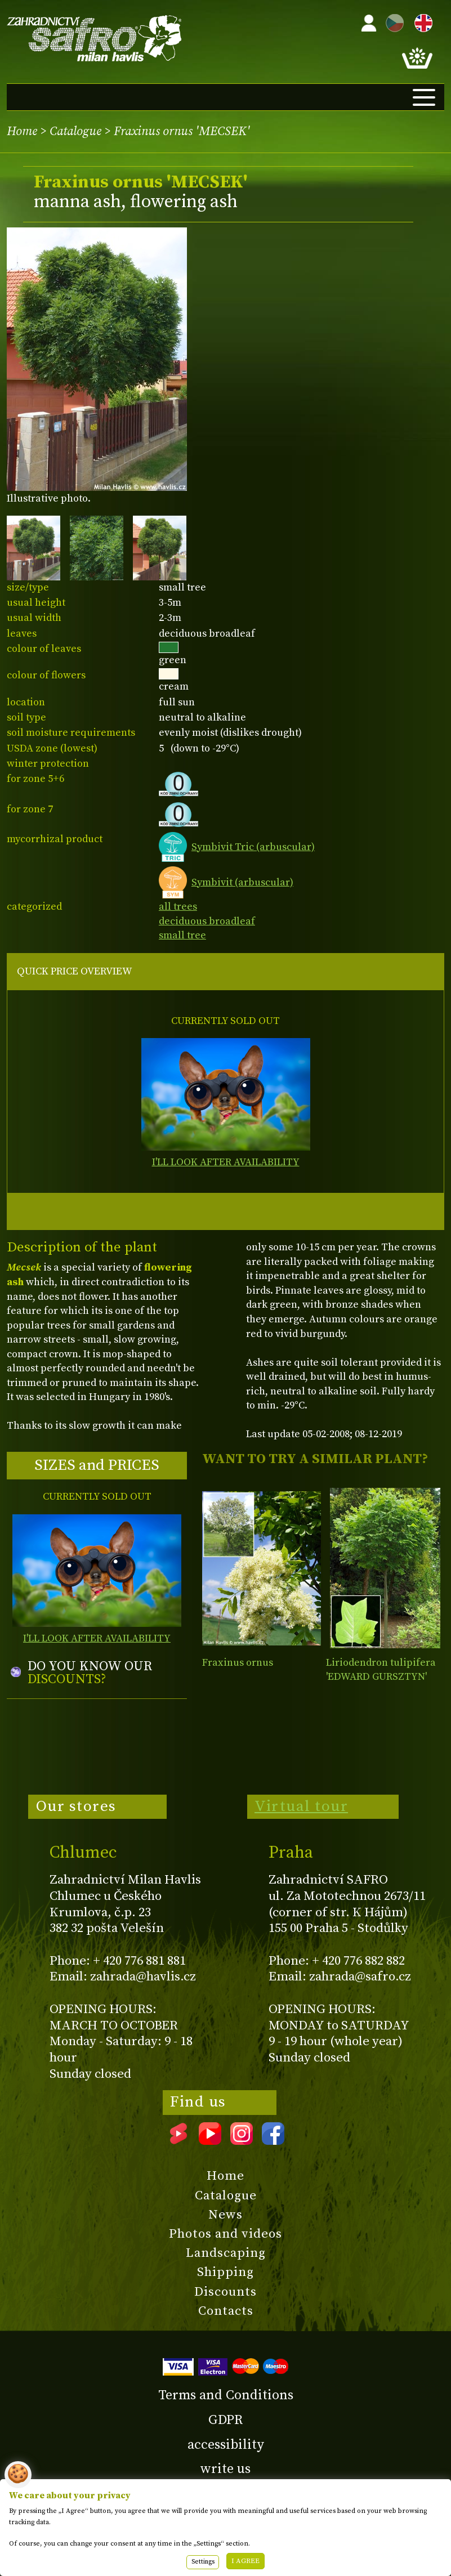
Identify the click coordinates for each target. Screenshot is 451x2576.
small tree (182, 935)
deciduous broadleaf (207, 921)
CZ (392, 21)
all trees (178, 906)
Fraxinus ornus (237, 1662)
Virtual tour (301, 1806)
